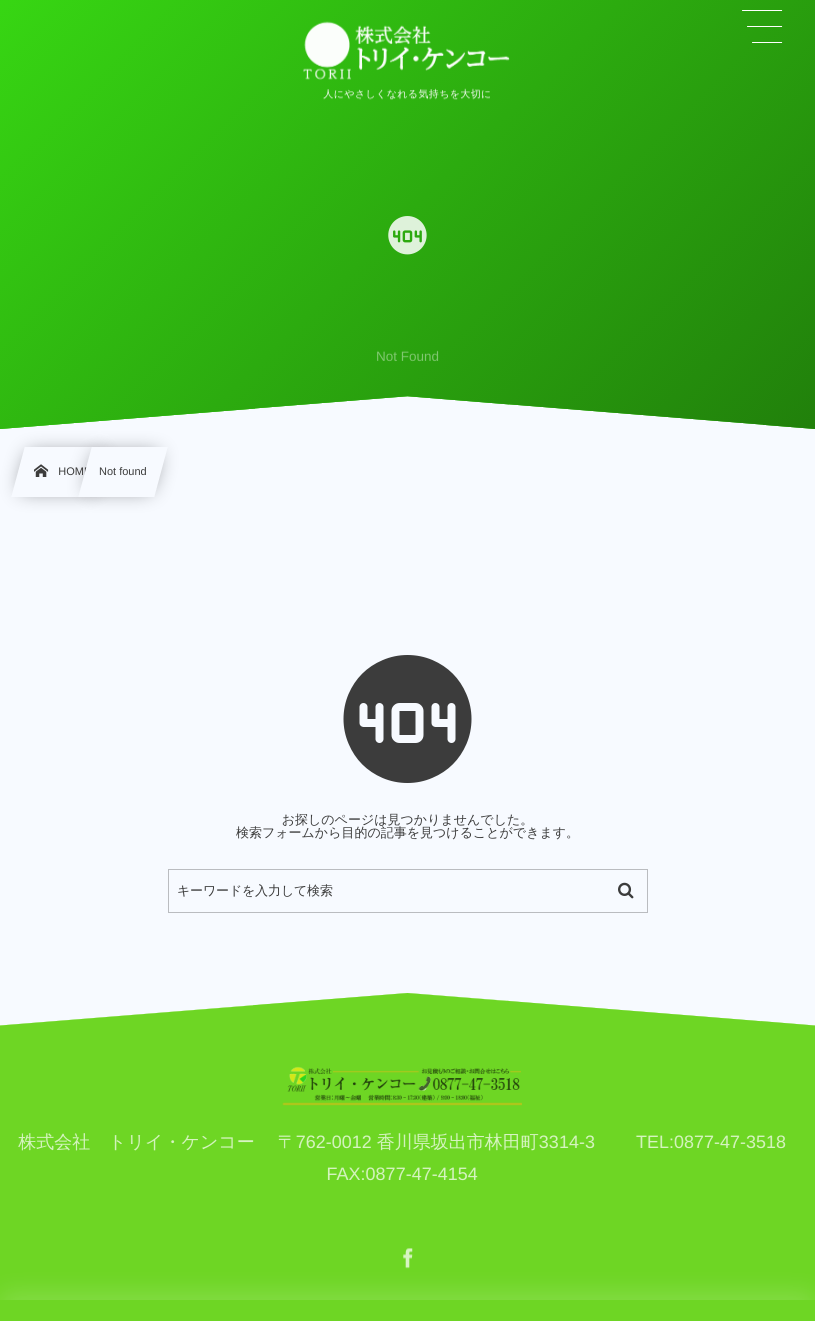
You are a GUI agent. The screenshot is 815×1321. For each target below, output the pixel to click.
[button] (763, 27)
